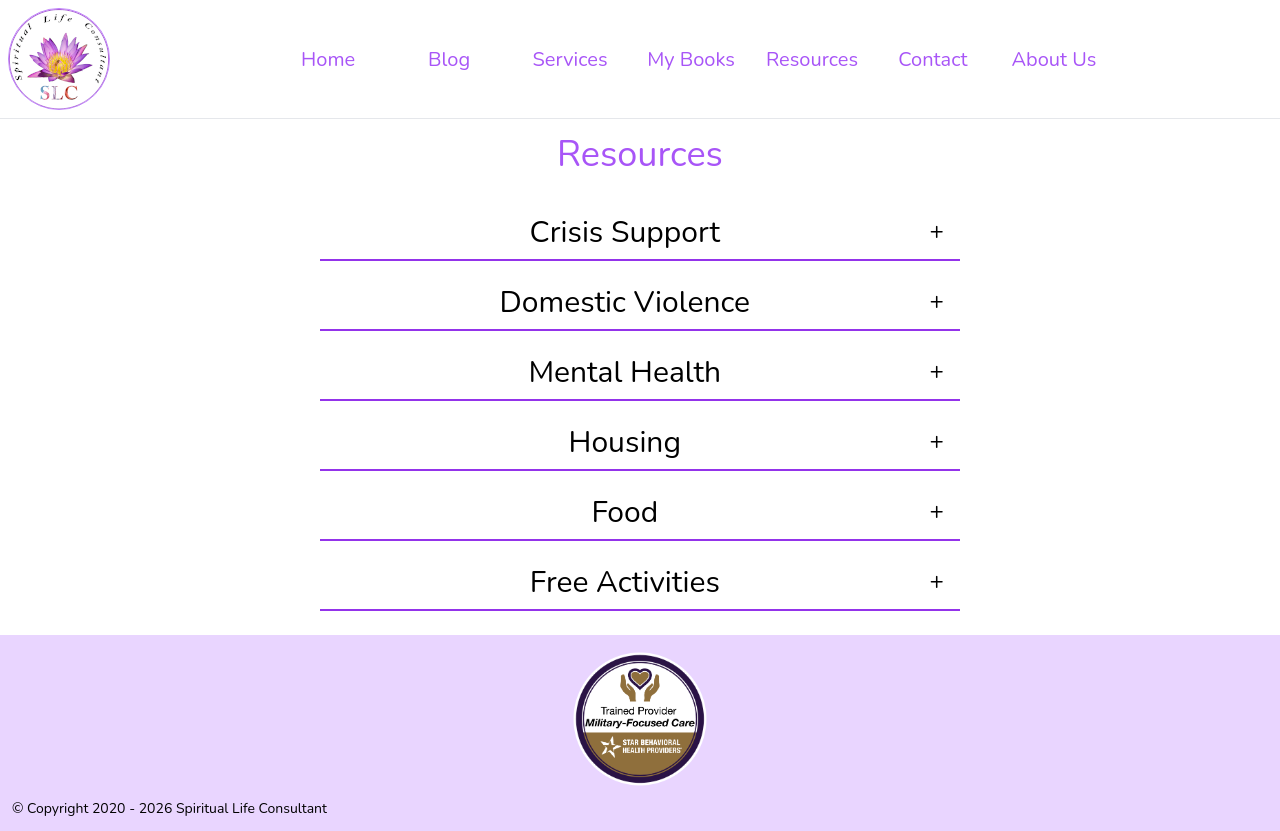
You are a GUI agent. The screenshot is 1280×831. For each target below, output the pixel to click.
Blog (449, 59)
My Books (691, 59)
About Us (1053, 59)
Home (328, 59)
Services (570, 59)
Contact (932, 59)
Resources (812, 59)
